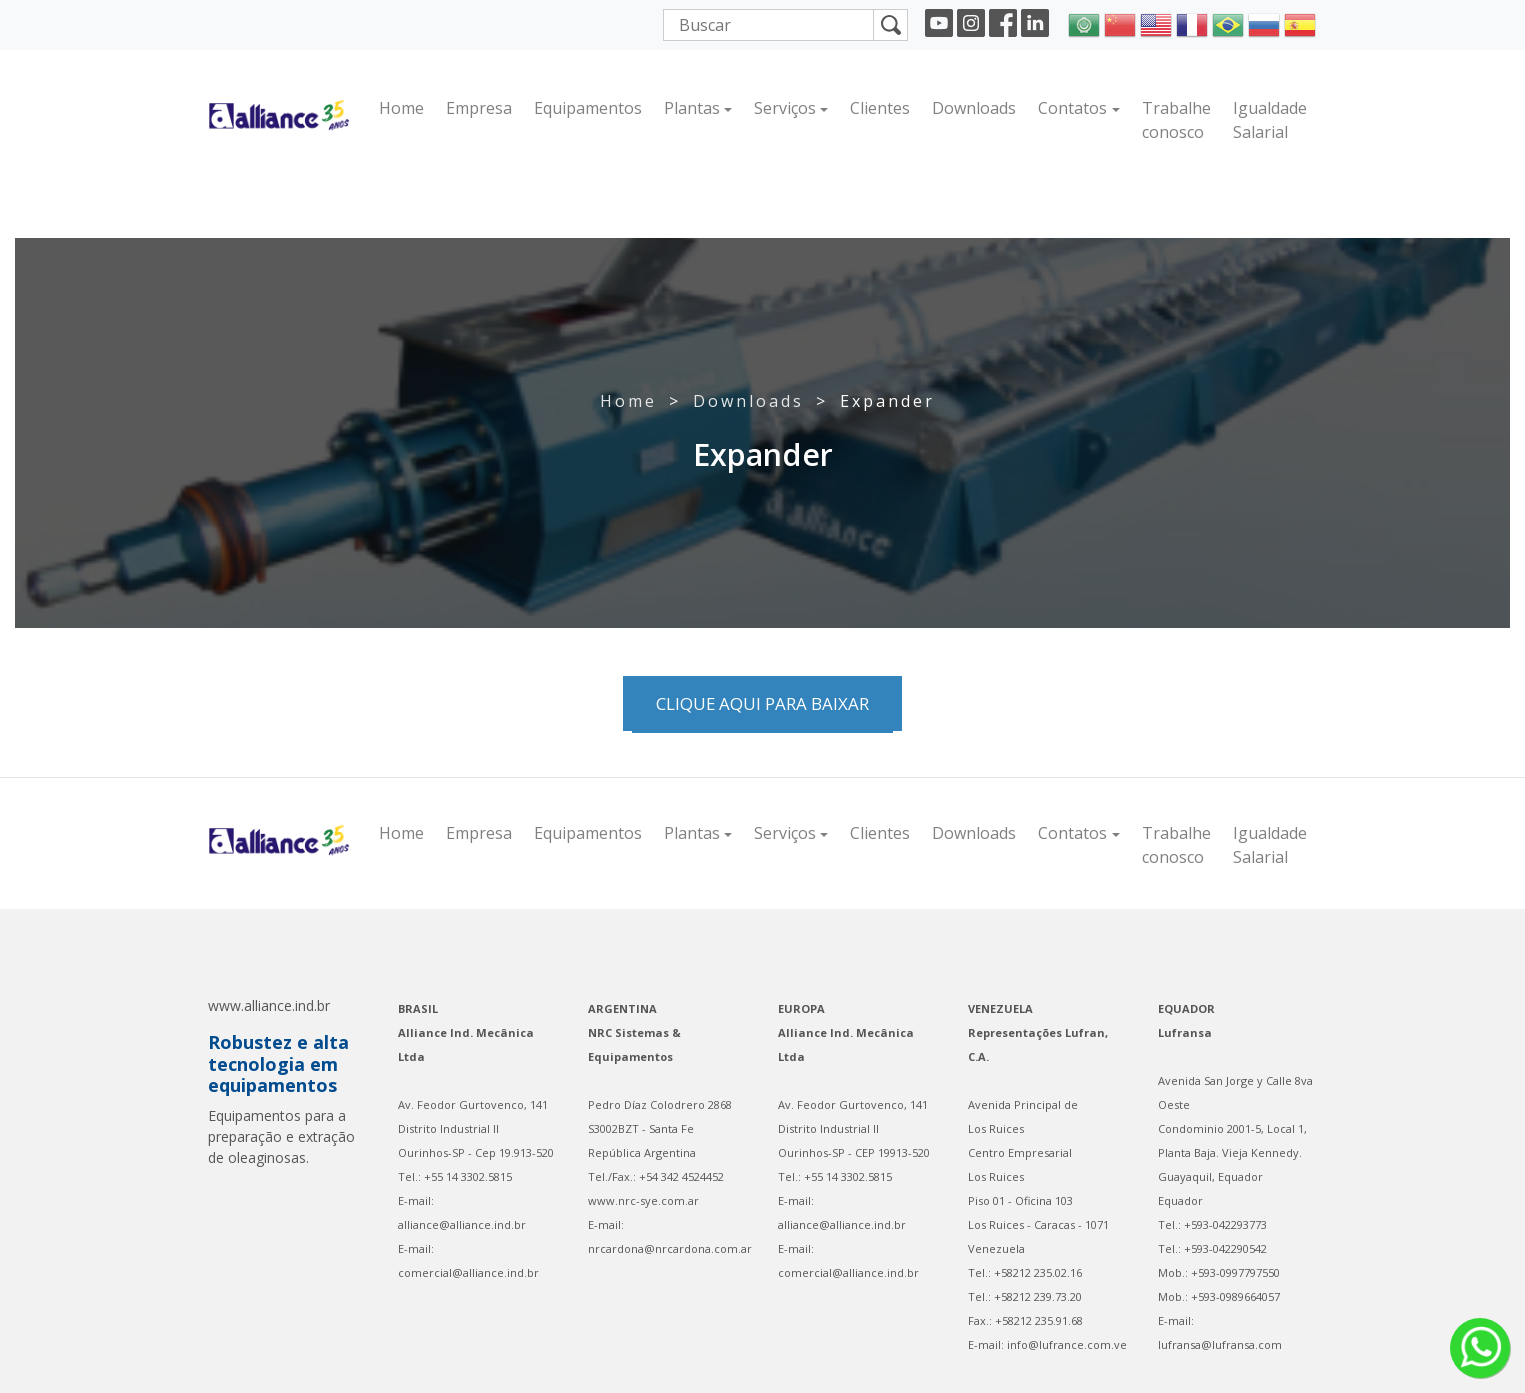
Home (401, 108)
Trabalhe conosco (1176, 120)
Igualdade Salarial (1270, 120)
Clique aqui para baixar (762, 703)
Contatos (1072, 108)
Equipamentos (588, 108)
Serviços (785, 108)
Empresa (479, 108)
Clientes (880, 108)
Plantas (692, 108)
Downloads (974, 108)
